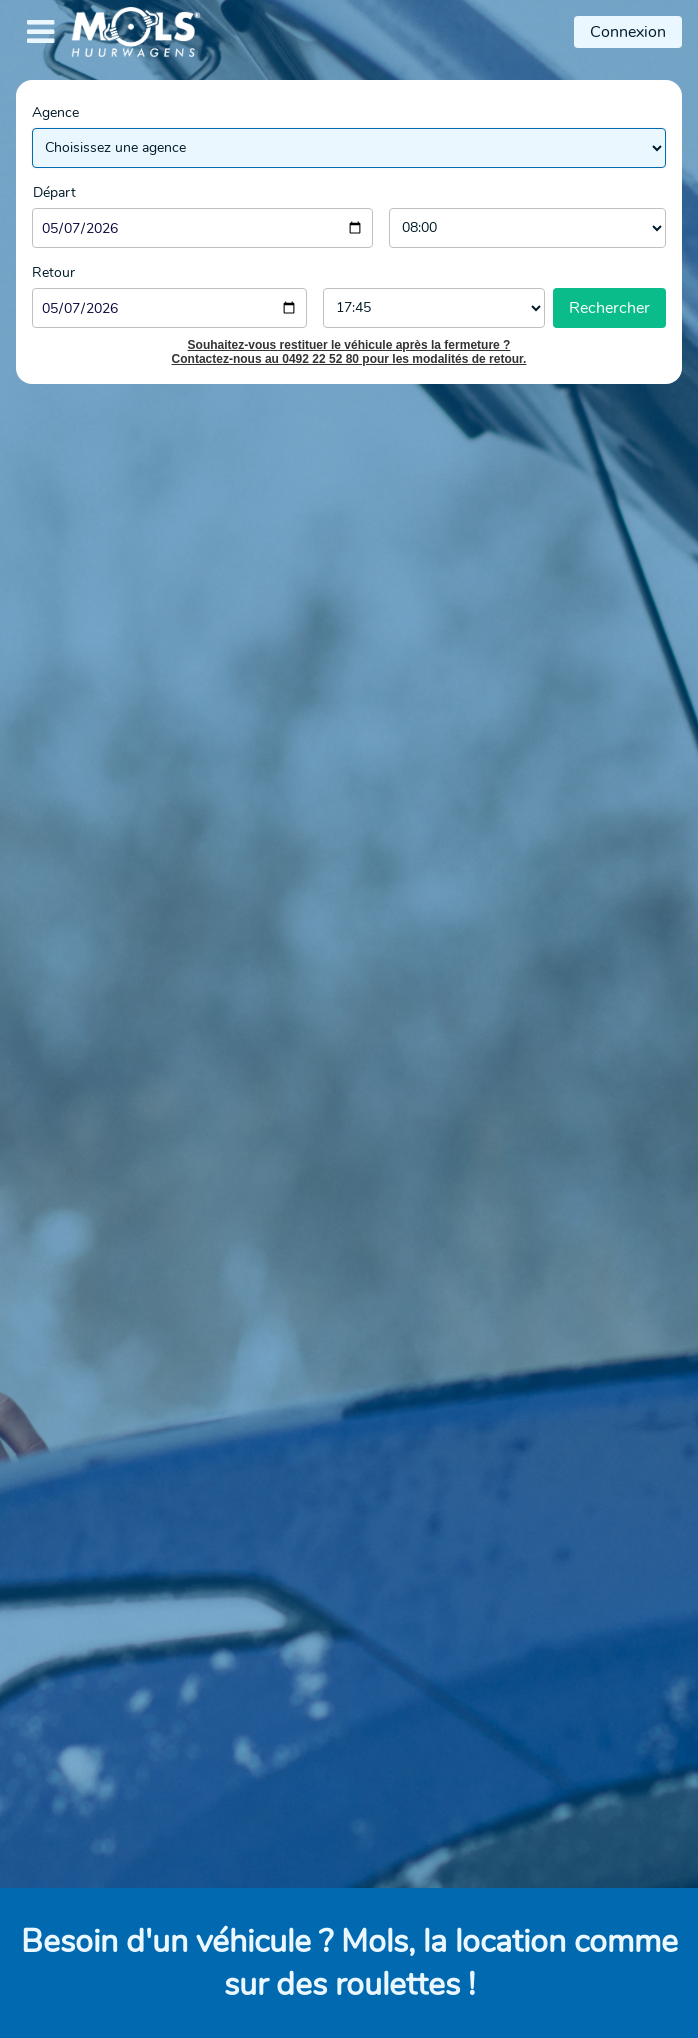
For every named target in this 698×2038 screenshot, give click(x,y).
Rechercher (609, 308)
